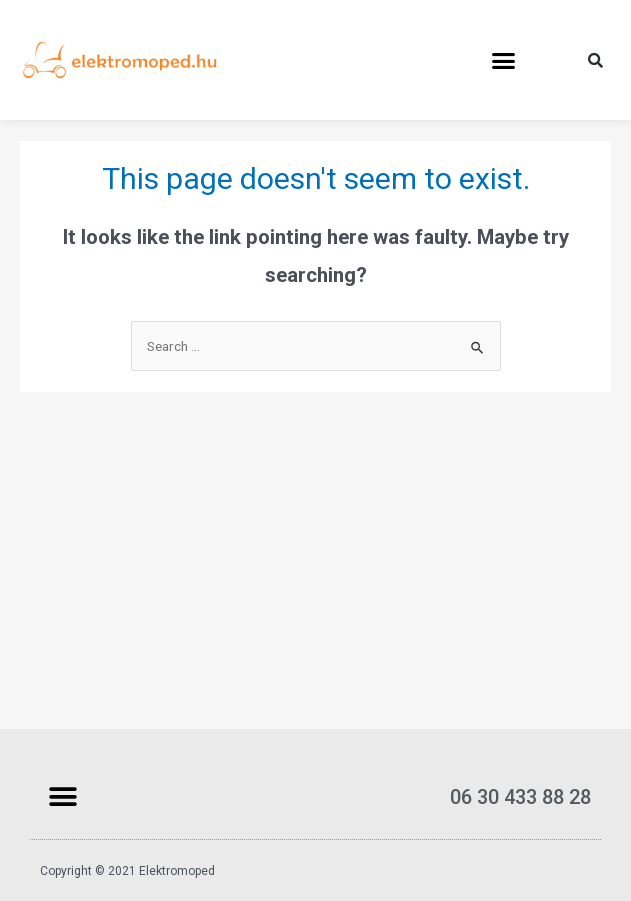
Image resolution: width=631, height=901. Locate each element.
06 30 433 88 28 (520, 797)
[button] (504, 60)
